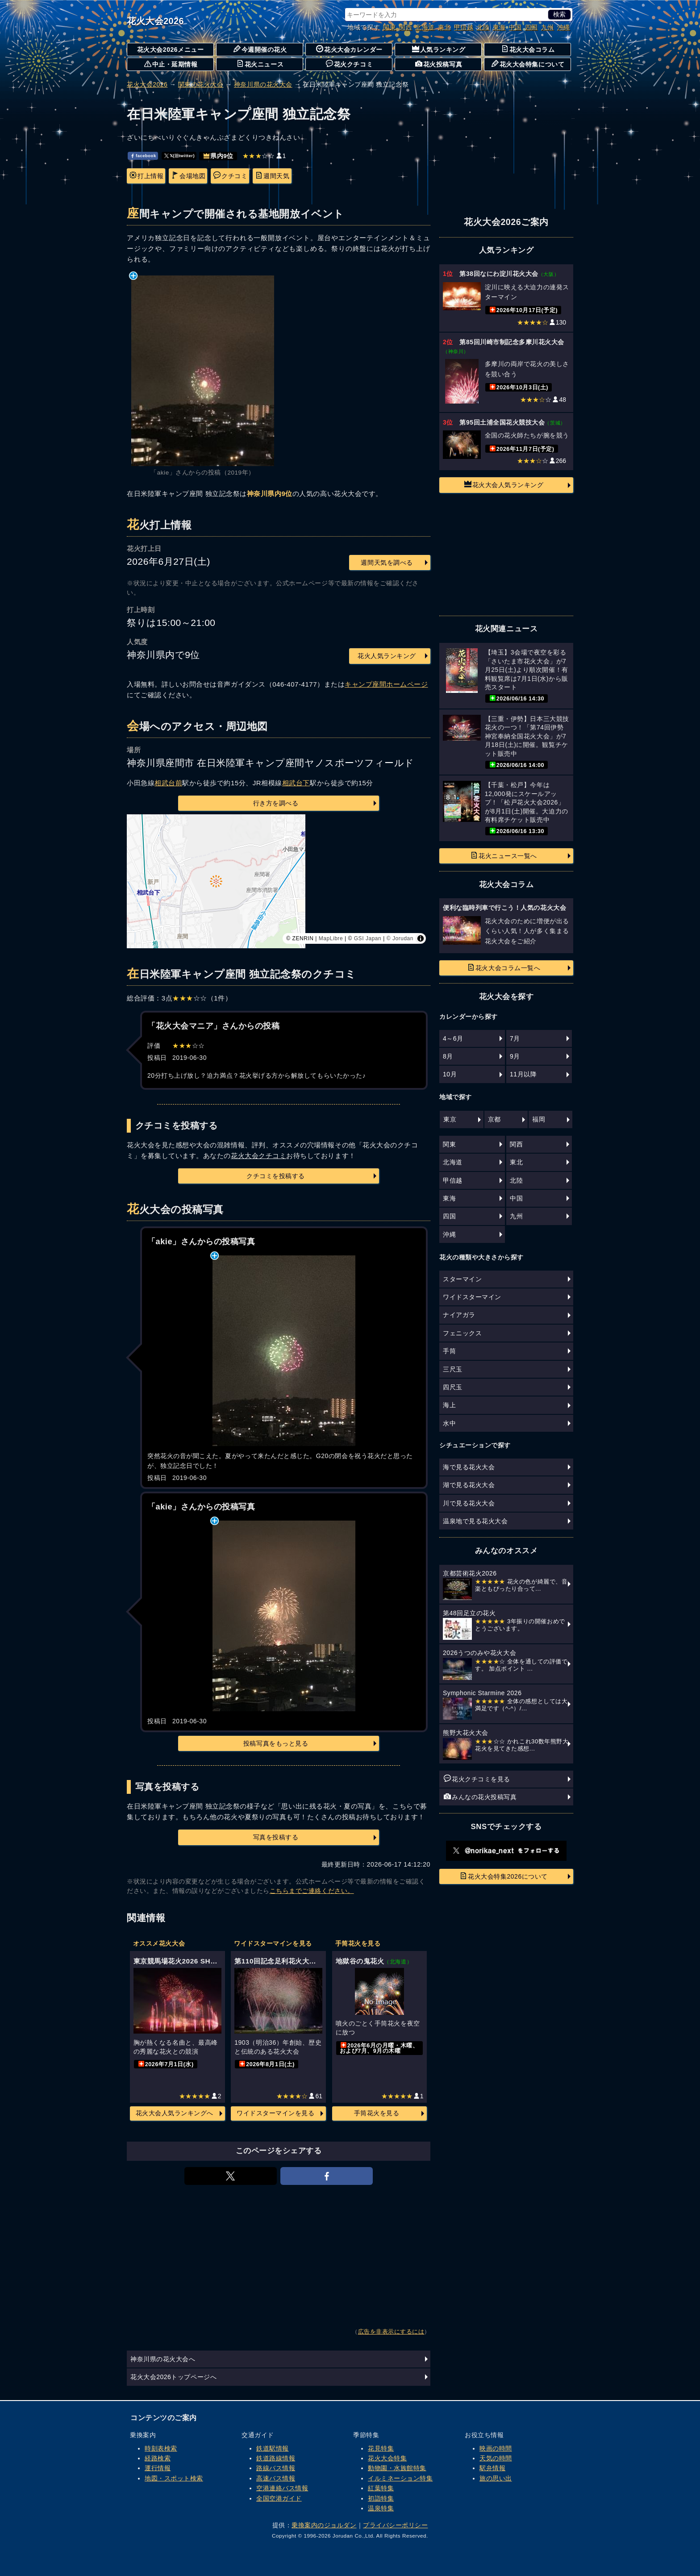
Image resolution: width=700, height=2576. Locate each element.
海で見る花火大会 (469, 1467)
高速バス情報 (275, 2478)
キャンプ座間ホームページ (386, 684)
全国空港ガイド (279, 2498)
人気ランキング (439, 49)
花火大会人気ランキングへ (174, 2113)
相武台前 (168, 783)
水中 (449, 1423)
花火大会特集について (528, 64)
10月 (450, 1074)
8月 (448, 1056)
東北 (444, 27)
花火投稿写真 (438, 64)
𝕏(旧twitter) (179, 155)
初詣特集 (381, 2498)
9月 (515, 1056)
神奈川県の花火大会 (263, 84)
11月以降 (523, 1074)
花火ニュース (260, 64)
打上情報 (146, 175)
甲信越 (464, 27)
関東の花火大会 (201, 84)
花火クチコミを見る (477, 1779)
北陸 (483, 27)
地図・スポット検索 (174, 2478)
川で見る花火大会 (469, 1503)
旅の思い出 (495, 2478)
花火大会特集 (387, 2458)
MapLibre (331, 938)
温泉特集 (381, 2508)
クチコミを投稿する (275, 1176)
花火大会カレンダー (349, 49)
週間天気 (272, 175)
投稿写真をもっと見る (275, 1743)
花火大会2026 (155, 21)
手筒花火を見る (377, 2113)
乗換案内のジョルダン (324, 2525)
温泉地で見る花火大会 (475, 1521)
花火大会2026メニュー (170, 49)
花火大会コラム (528, 49)
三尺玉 (452, 1369)
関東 (389, 27)
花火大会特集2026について (504, 1876)
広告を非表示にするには (391, 2332)
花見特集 (381, 2448)
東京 (449, 1119)
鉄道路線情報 (275, 2458)
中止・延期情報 (171, 64)
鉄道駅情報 (272, 2448)
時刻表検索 (161, 2448)
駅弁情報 (492, 2468)
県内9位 (218, 156)
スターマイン (462, 1279)
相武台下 (296, 783)
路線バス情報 (275, 2468)
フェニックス (462, 1333)
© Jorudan (400, 938)
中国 (515, 27)
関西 (405, 27)
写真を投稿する (276, 1837)
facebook (143, 155)
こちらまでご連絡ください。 (312, 1891)
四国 (531, 27)
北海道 (425, 27)
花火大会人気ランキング (504, 484)
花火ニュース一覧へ (504, 855)
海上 (449, 1405)
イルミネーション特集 (400, 2478)
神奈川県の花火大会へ (162, 2359)
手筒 (449, 1351)
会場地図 (188, 175)
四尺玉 (452, 1387)
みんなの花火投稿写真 (480, 1796)
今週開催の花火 (260, 49)
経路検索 (158, 2458)
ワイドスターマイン (472, 1297)
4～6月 (453, 1038)
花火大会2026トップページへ (173, 2376)
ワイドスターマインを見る (275, 2113)
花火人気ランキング (387, 655)
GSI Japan (368, 938)
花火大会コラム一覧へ (503, 967)
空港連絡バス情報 (282, 2488)
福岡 (538, 1119)
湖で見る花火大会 (469, 1484)
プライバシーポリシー (395, 2525)
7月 (515, 1038)
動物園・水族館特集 (397, 2468)
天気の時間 (495, 2458)
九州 (547, 27)
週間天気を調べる (386, 562)
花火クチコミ (349, 64)
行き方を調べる (276, 803)
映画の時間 (495, 2448)
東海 (499, 27)
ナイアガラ (459, 1314)
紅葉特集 (381, 2488)
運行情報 (158, 2468)
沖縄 (563, 27)
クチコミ (230, 175)
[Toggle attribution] (420, 938)
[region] (278, 881)
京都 (494, 1119)
